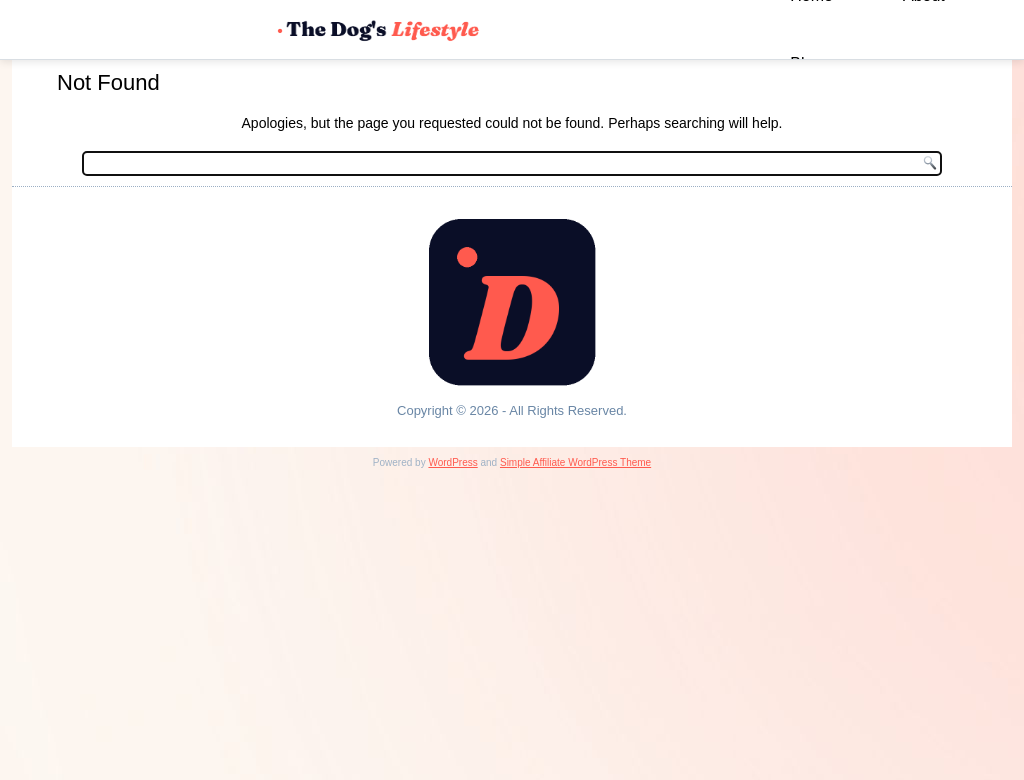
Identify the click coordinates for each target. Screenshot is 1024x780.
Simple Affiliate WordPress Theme (575, 462)
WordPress (452, 462)
